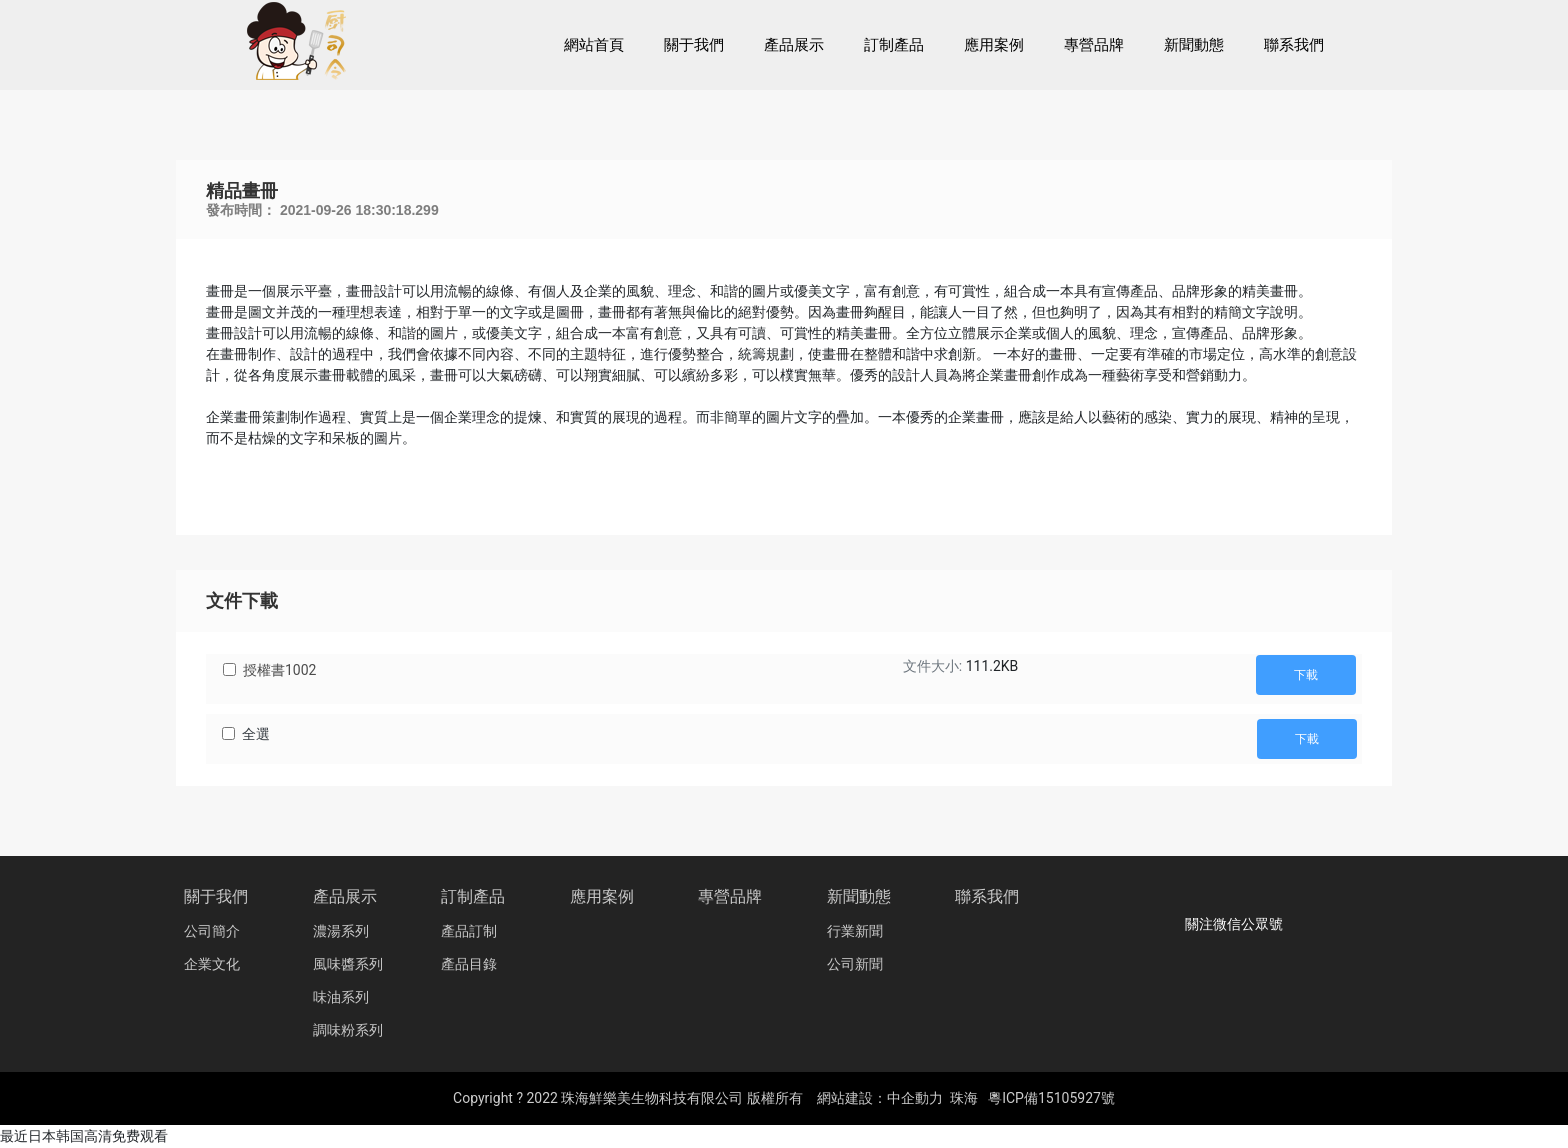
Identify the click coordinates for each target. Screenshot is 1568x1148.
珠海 (964, 1098)
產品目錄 (469, 964)
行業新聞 (855, 931)
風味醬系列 (348, 964)
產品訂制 (469, 931)
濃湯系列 (341, 931)
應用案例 (602, 896)
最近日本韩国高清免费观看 (84, 1136)
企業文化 (212, 964)
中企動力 (915, 1098)
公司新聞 (855, 964)
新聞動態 (859, 896)
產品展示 (345, 896)
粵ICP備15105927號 (1051, 1098)
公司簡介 (212, 931)
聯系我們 (987, 896)
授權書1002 (279, 670)
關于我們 (216, 896)
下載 (1306, 675)
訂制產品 (473, 896)
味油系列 (341, 997)
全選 (256, 734)
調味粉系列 (348, 1030)
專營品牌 (730, 896)
